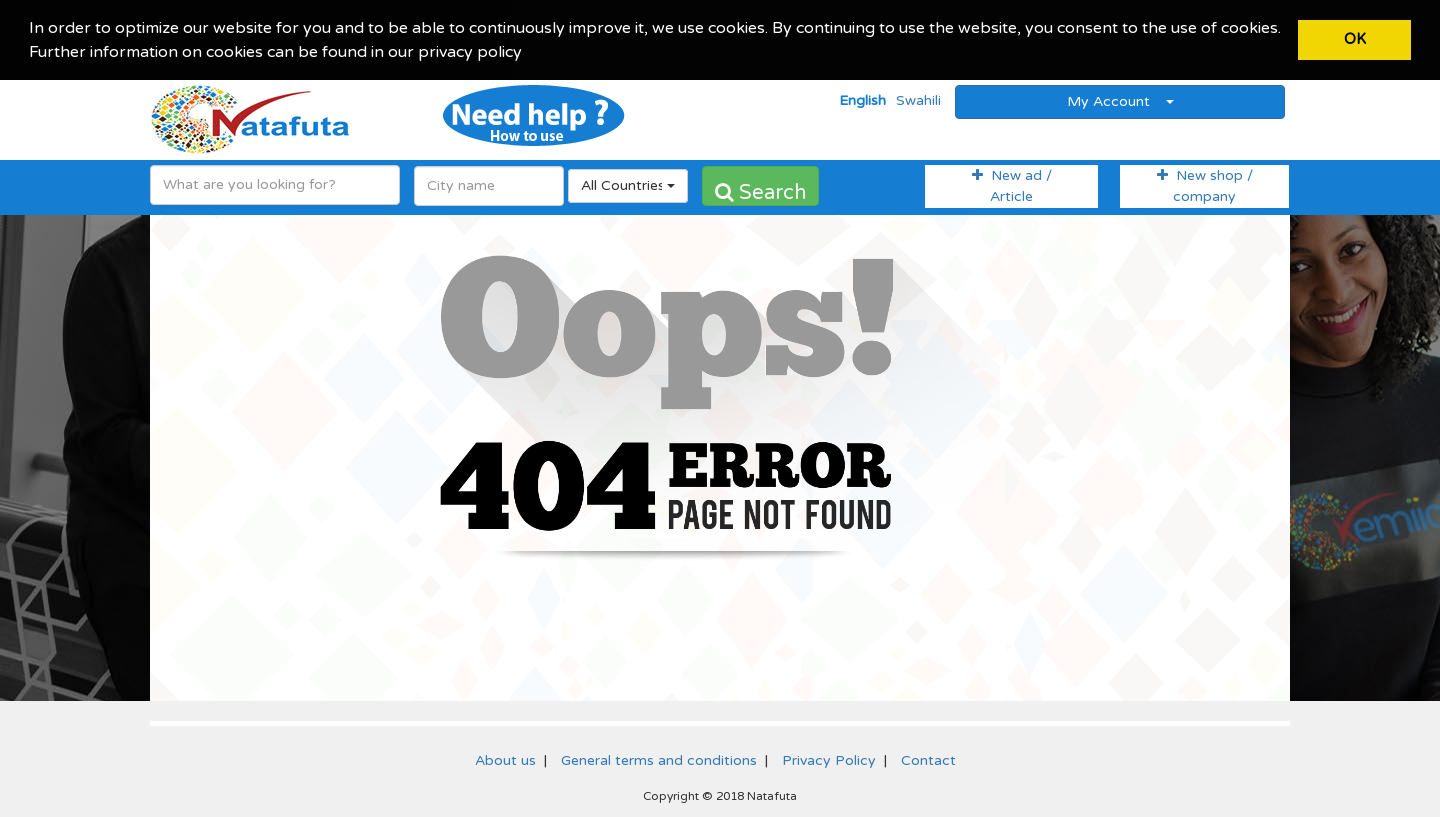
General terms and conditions (659, 758)
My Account (1120, 99)
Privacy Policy (829, 758)
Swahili (918, 99)
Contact (928, 758)
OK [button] (1355, 39)
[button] (529, 54)
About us (505, 758)
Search (760, 191)
